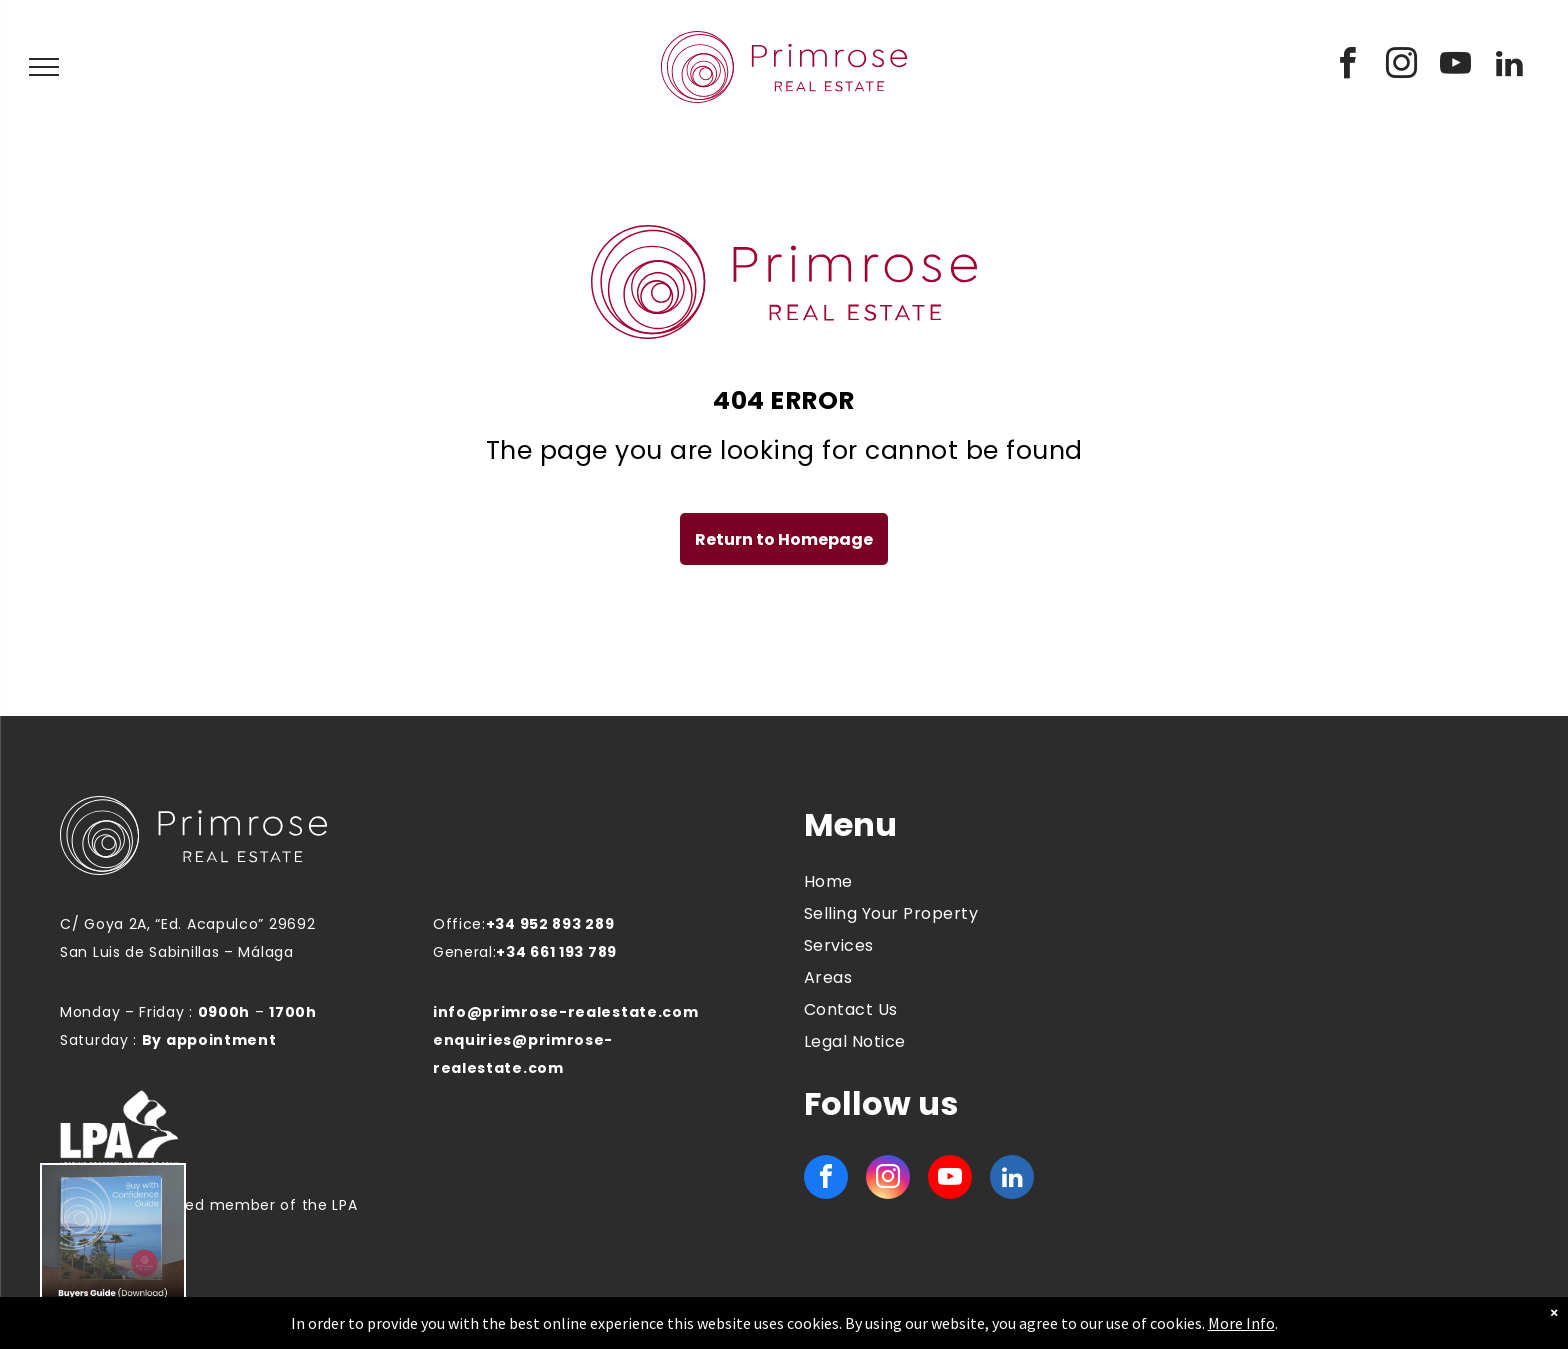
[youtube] (1456, 66)
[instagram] (1402, 66)
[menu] (44, 67)
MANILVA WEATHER (1327, 881)
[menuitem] (958, 882)
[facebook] (1348, 66)
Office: (459, 924)
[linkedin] (1510, 66)
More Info (1241, 1323)
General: (465, 952)
